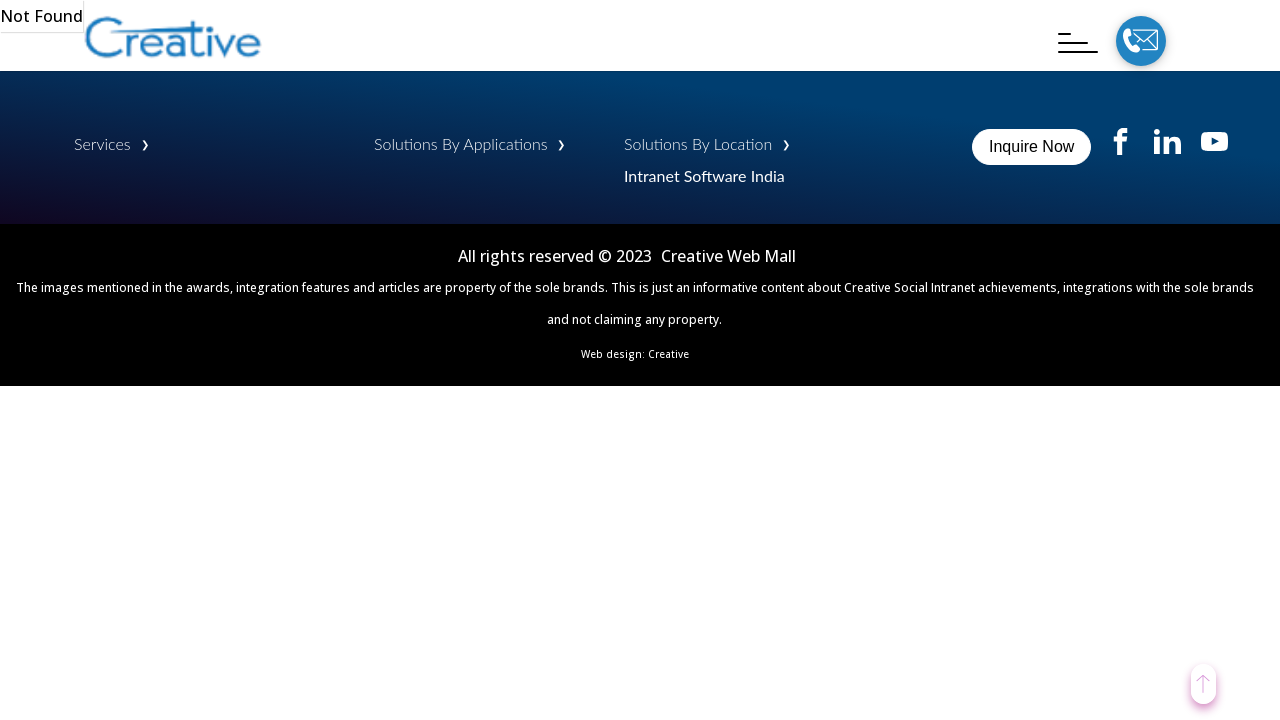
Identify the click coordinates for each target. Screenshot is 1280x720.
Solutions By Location (698, 143)
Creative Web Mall (728, 256)
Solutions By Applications (460, 143)
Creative (668, 354)
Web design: (614, 354)
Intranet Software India (704, 175)
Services (102, 143)
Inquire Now (1031, 146)
